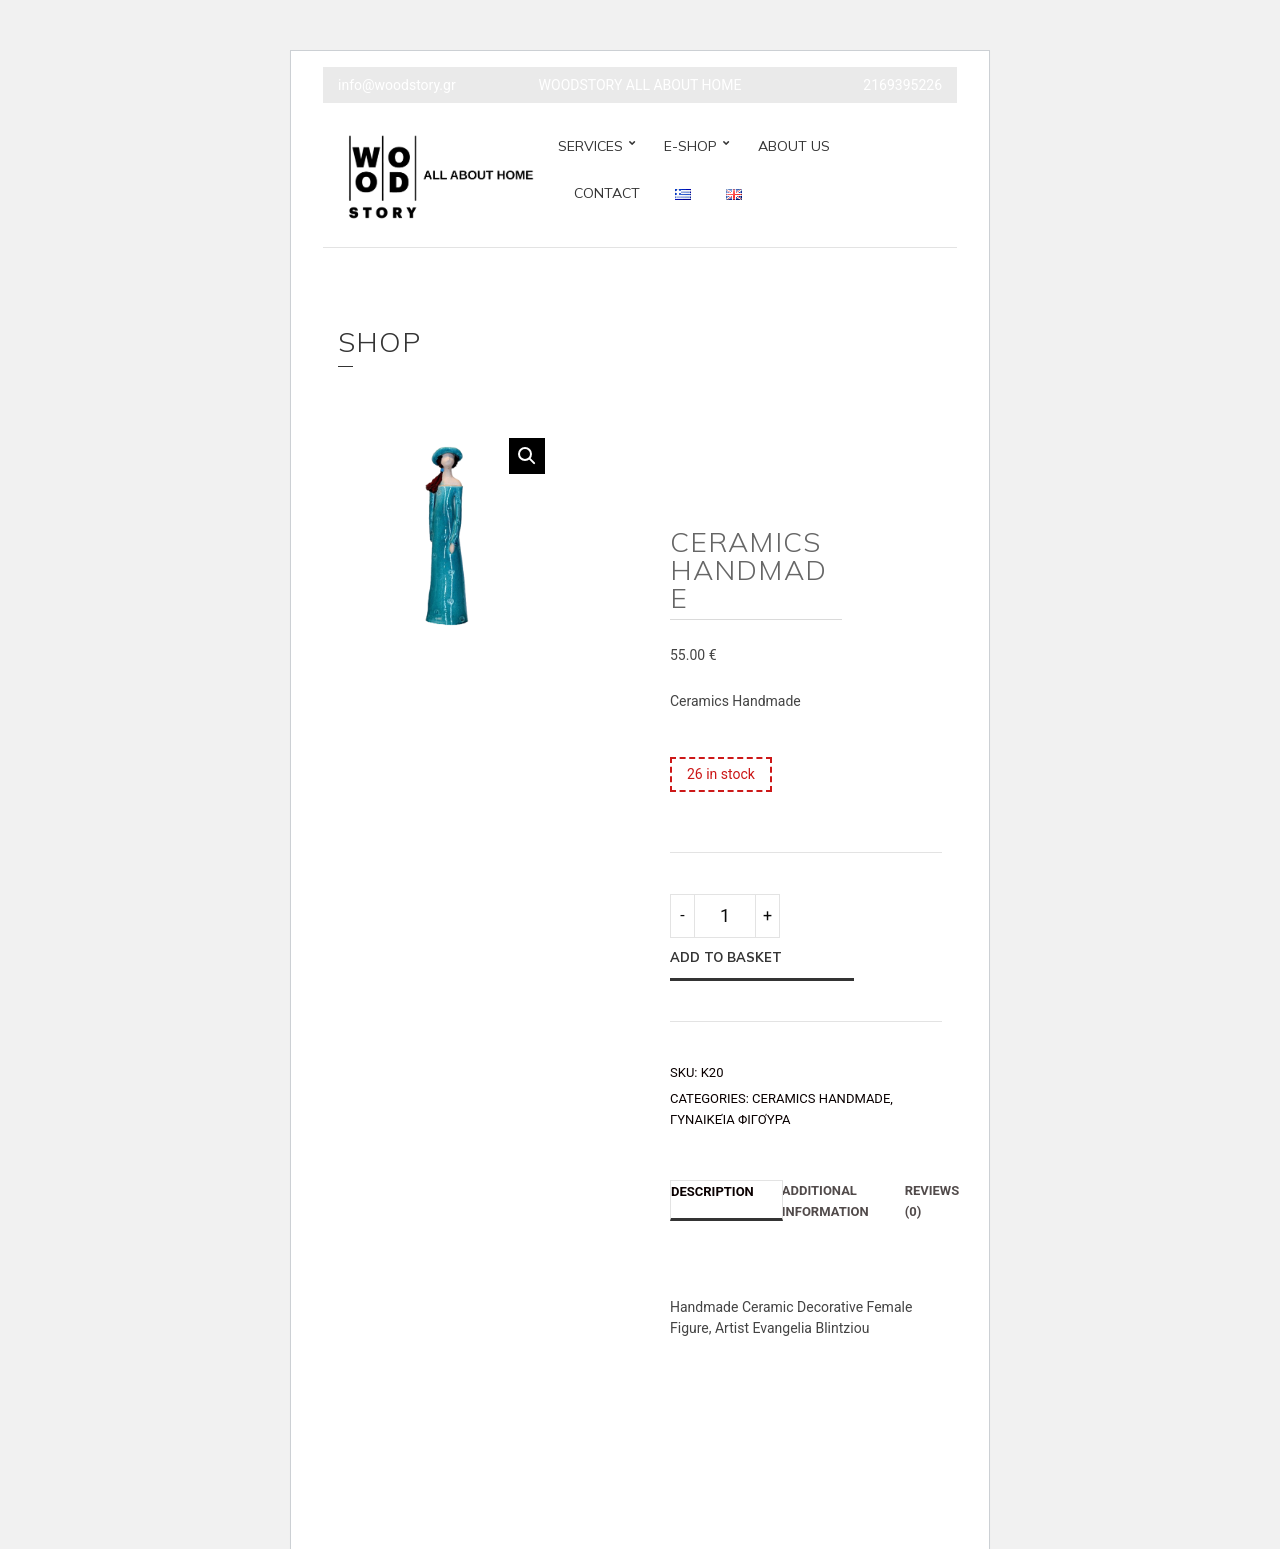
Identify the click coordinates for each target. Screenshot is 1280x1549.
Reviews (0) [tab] (932, 1201)
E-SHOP (690, 146)
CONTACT (607, 193)
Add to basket (726, 957)
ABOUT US (794, 146)
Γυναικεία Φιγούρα (730, 1119)
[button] (527, 456)
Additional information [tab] (825, 1201)
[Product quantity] (725, 916)
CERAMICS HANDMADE (821, 1098)
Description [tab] (712, 1191)
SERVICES (590, 146)
